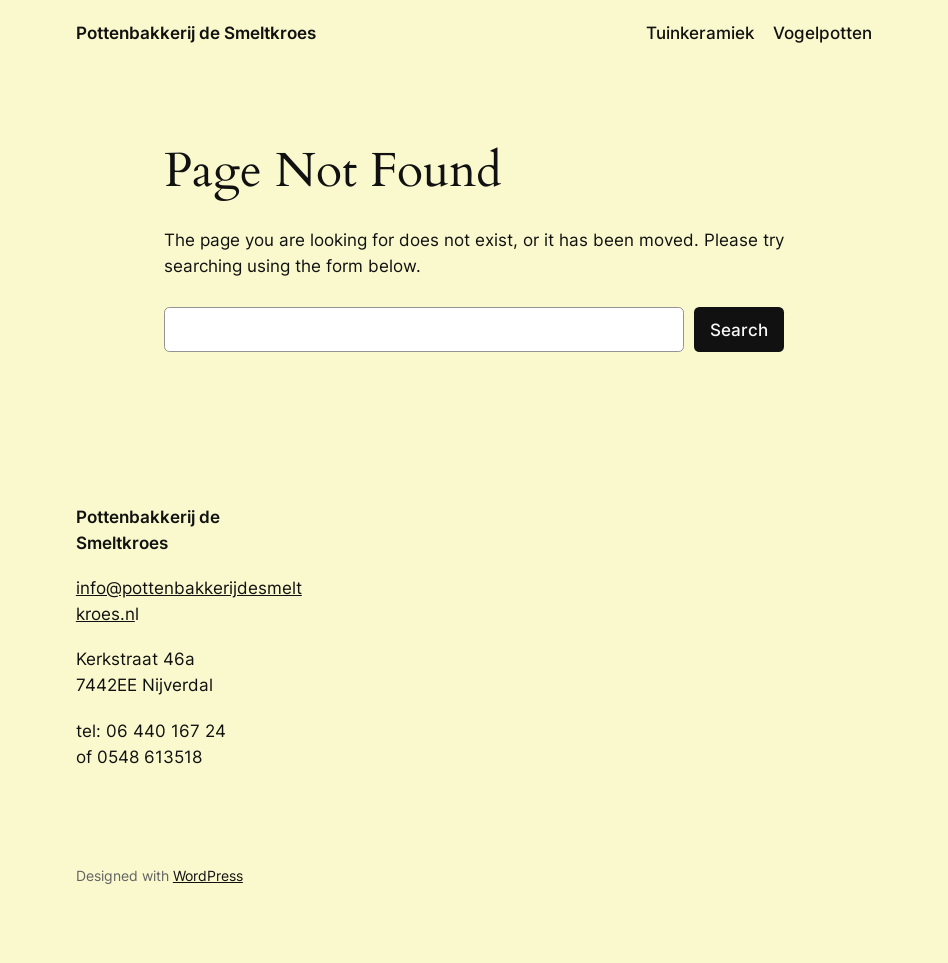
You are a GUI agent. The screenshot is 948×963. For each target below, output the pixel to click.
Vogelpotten (822, 33)
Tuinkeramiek (700, 33)
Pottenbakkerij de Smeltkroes (196, 32)
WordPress (208, 875)
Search (739, 330)
